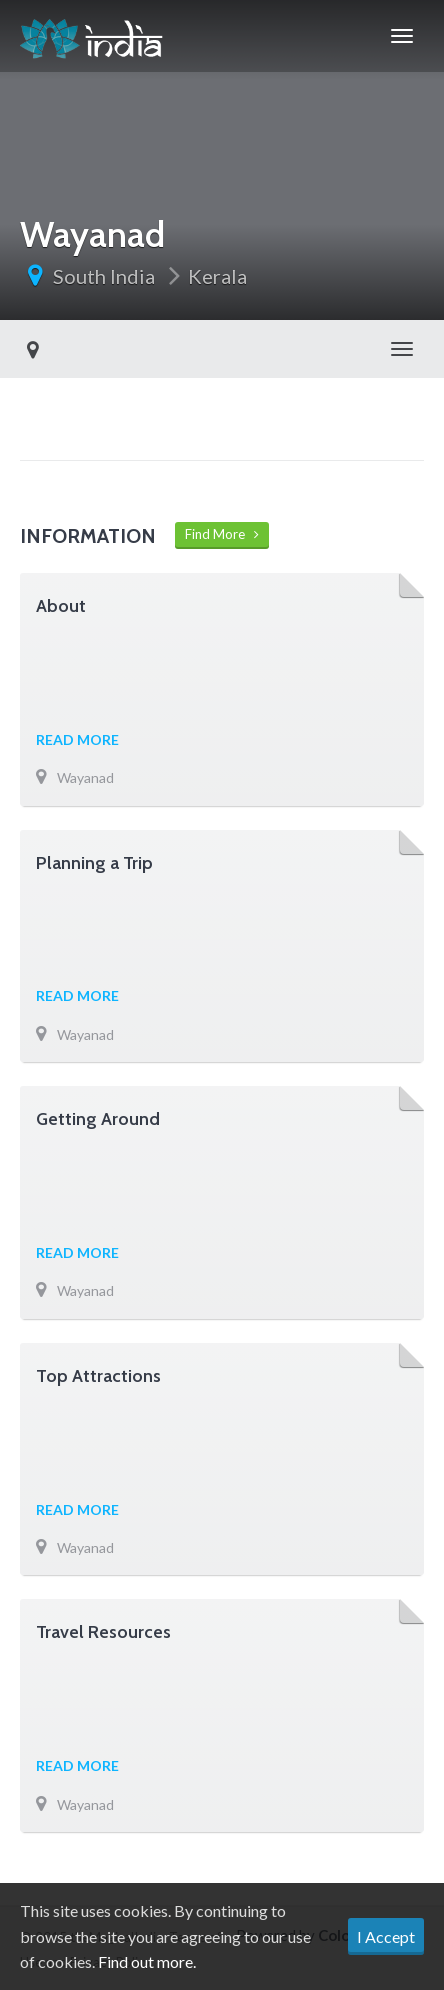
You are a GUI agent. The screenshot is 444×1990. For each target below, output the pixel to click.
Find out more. (147, 1961)
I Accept (386, 1936)
